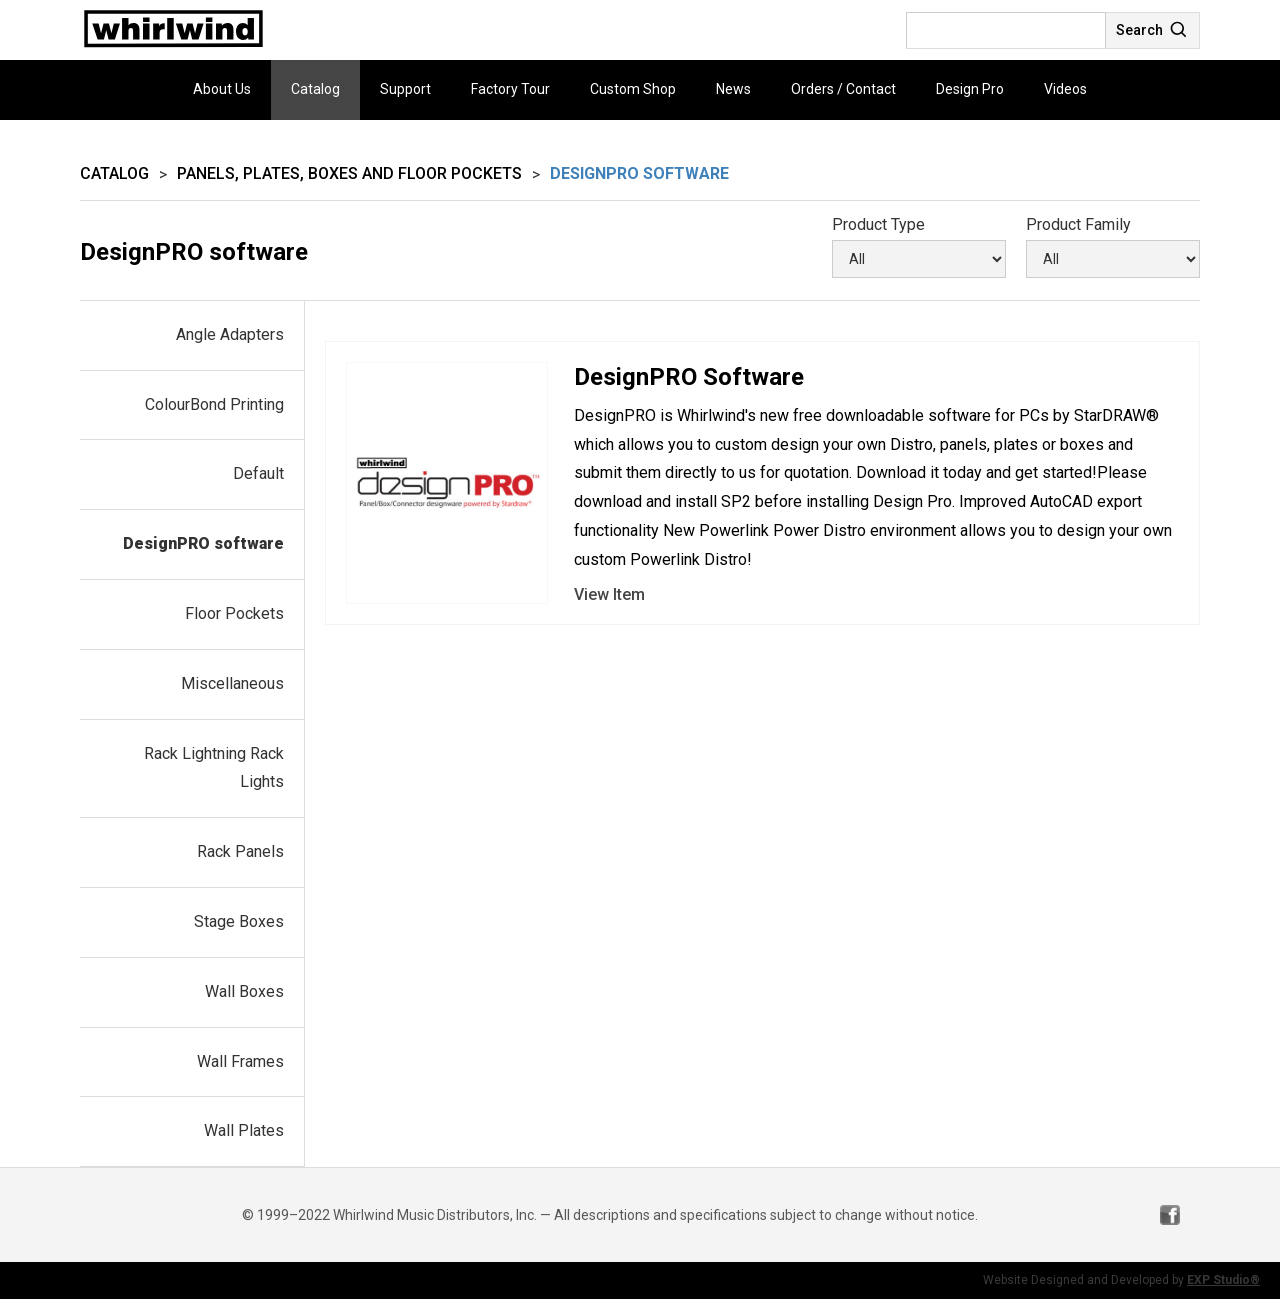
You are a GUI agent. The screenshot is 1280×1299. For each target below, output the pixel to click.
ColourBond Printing (214, 404)
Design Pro (970, 89)
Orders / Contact (843, 89)
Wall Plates (244, 1130)
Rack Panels (240, 851)
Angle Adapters (230, 334)
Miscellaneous (232, 683)
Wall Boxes (244, 991)
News (733, 89)
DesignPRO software (203, 543)
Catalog (315, 89)
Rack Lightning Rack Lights (214, 768)
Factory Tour (510, 89)
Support (405, 89)
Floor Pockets (234, 613)
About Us (222, 89)
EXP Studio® (1223, 1280)
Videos (1065, 89)
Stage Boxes (239, 921)
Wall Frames (240, 1061)
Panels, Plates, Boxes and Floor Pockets (349, 173)
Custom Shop (633, 89)
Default (258, 473)
